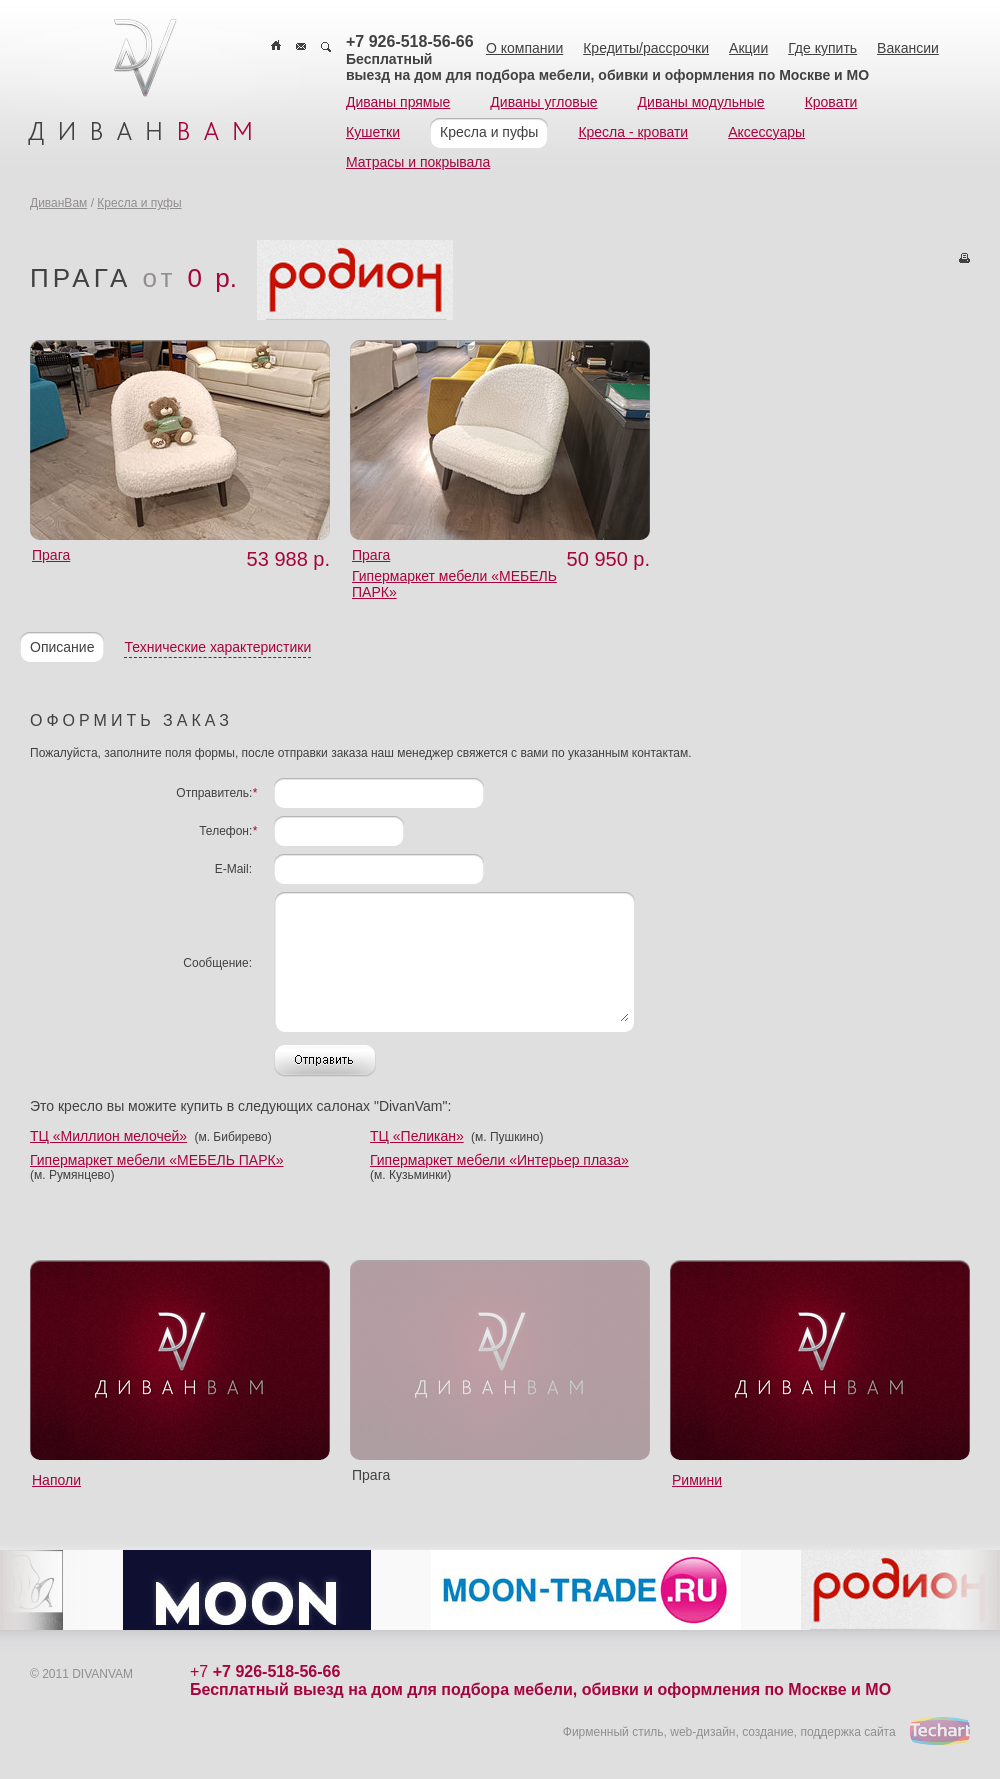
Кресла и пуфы (489, 132)
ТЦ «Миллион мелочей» (108, 1136)
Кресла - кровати (633, 132)
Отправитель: (216, 793)
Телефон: (228, 831)
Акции (748, 48)
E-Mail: (233, 869)
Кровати (831, 102)
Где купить (822, 48)
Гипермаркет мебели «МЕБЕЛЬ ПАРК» (156, 1160)
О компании (524, 48)
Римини (697, 1480)
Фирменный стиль (613, 1732)
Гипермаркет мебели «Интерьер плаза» (499, 1160)
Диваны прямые (398, 102)
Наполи (56, 1480)
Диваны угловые (543, 102)
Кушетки (373, 132)
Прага (51, 555)
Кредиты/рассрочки (646, 48)
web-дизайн (702, 1732)
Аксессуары (766, 132)
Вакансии (908, 48)
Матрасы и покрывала (418, 162)
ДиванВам (58, 203)
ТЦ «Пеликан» (417, 1136)
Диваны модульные (701, 102)
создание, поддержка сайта (818, 1732)
